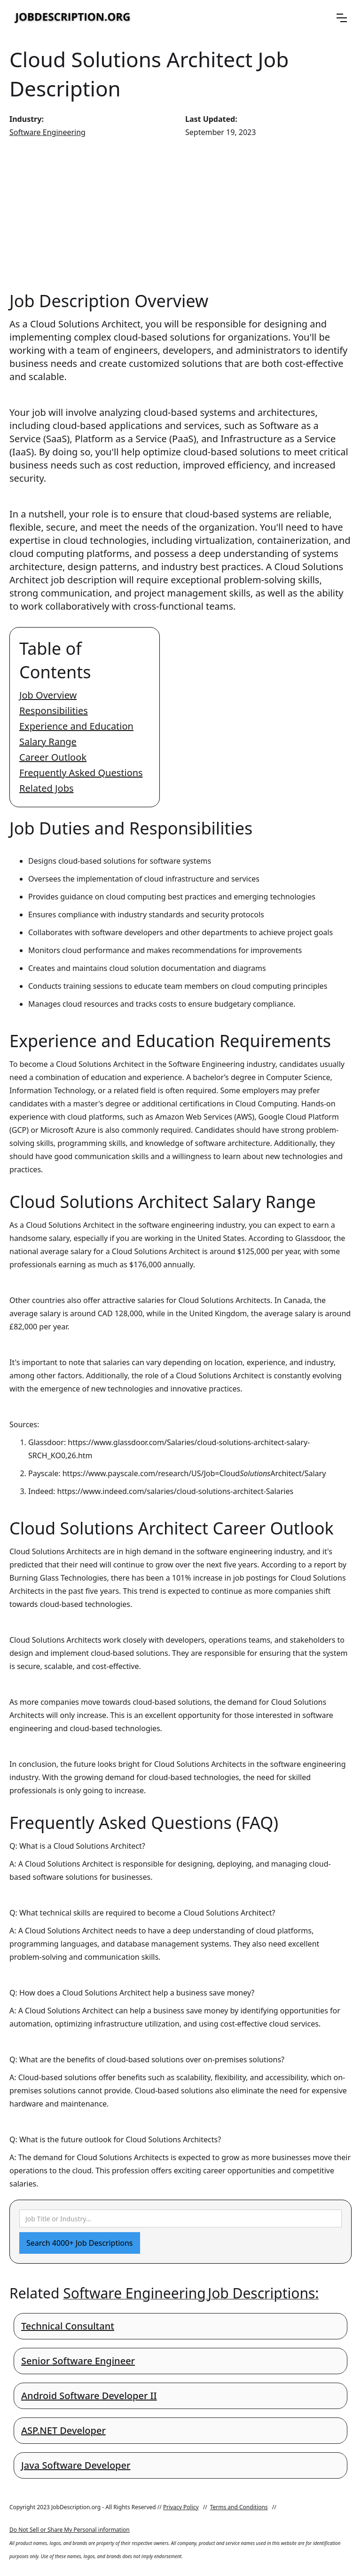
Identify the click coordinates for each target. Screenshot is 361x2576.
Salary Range (48, 741)
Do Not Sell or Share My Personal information (69, 2530)
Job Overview (48, 695)
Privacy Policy (181, 2507)
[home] (73, 18)
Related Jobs (46, 788)
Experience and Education (76, 726)
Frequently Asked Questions (81, 772)
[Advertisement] (180, 214)
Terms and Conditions (239, 2507)
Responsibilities (53, 710)
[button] (342, 18)
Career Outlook (52, 757)
